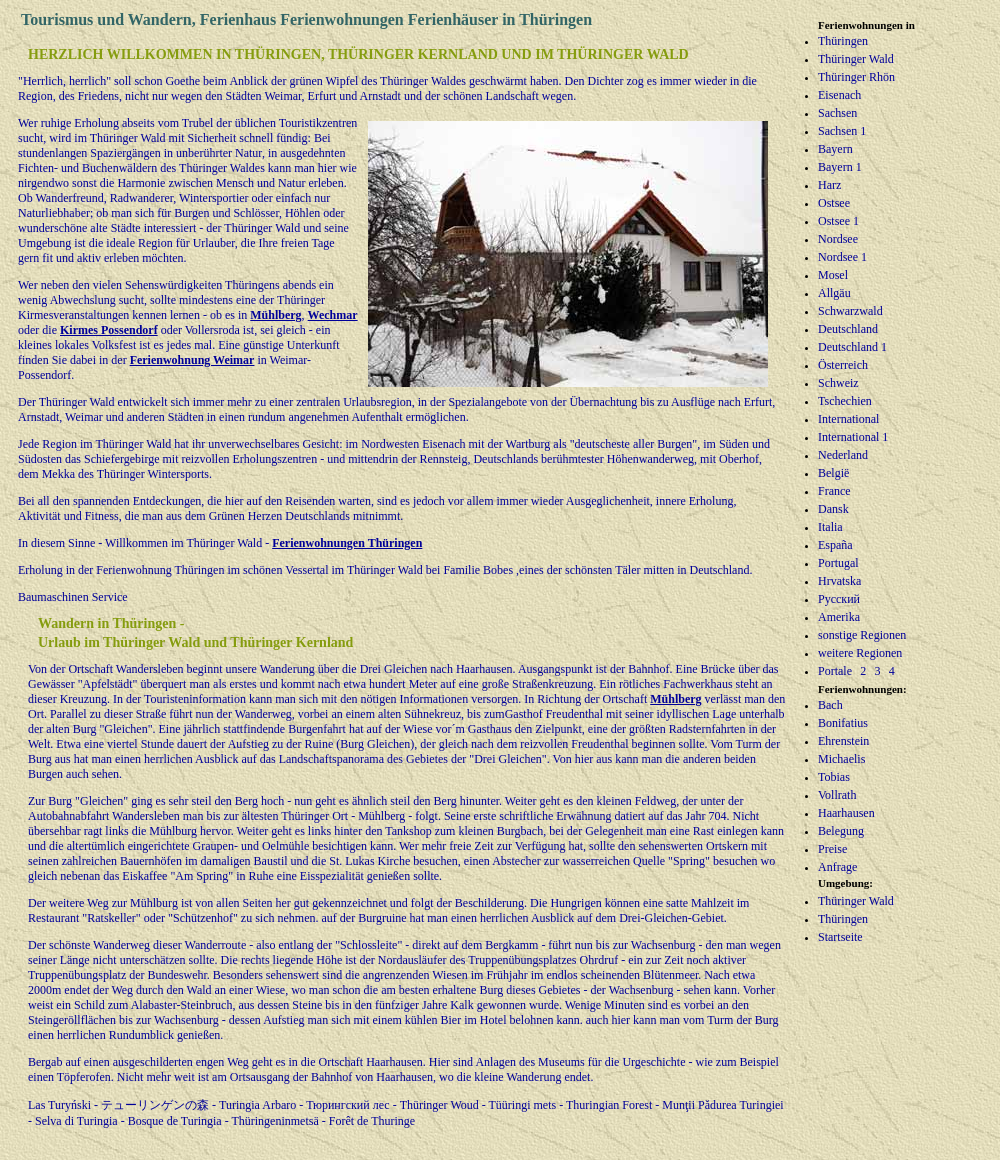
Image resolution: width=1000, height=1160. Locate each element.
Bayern (835, 149)
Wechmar (333, 315)
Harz (829, 185)
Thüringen (843, 41)
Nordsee (838, 239)
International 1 (853, 437)
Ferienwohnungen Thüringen (347, 543)
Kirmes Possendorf (109, 330)
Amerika (839, 617)
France (834, 491)
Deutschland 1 (852, 347)
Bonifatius (843, 723)
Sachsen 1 (842, 131)
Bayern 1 (840, 167)
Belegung (841, 831)
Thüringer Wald (856, 59)
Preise (832, 849)
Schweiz (838, 383)
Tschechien (845, 401)
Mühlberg (275, 315)
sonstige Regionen (862, 635)
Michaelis (841, 759)
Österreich (843, 365)
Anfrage (837, 867)
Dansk (833, 509)
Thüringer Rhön (856, 77)
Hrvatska (839, 581)
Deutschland (848, 329)
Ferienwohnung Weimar (192, 360)
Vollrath (837, 795)
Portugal (838, 563)
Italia (830, 527)
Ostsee (834, 203)
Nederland (843, 455)
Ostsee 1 (838, 221)
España (835, 545)
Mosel (833, 275)
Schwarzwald (850, 311)
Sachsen (837, 113)
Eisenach (839, 95)
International (848, 419)
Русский (839, 599)
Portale (835, 671)
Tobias (834, 777)
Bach (830, 705)
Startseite (840, 937)
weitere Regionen (860, 653)
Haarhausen (846, 813)
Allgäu (834, 293)
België (833, 473)
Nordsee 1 (842, 257)
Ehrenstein (843, 741)
